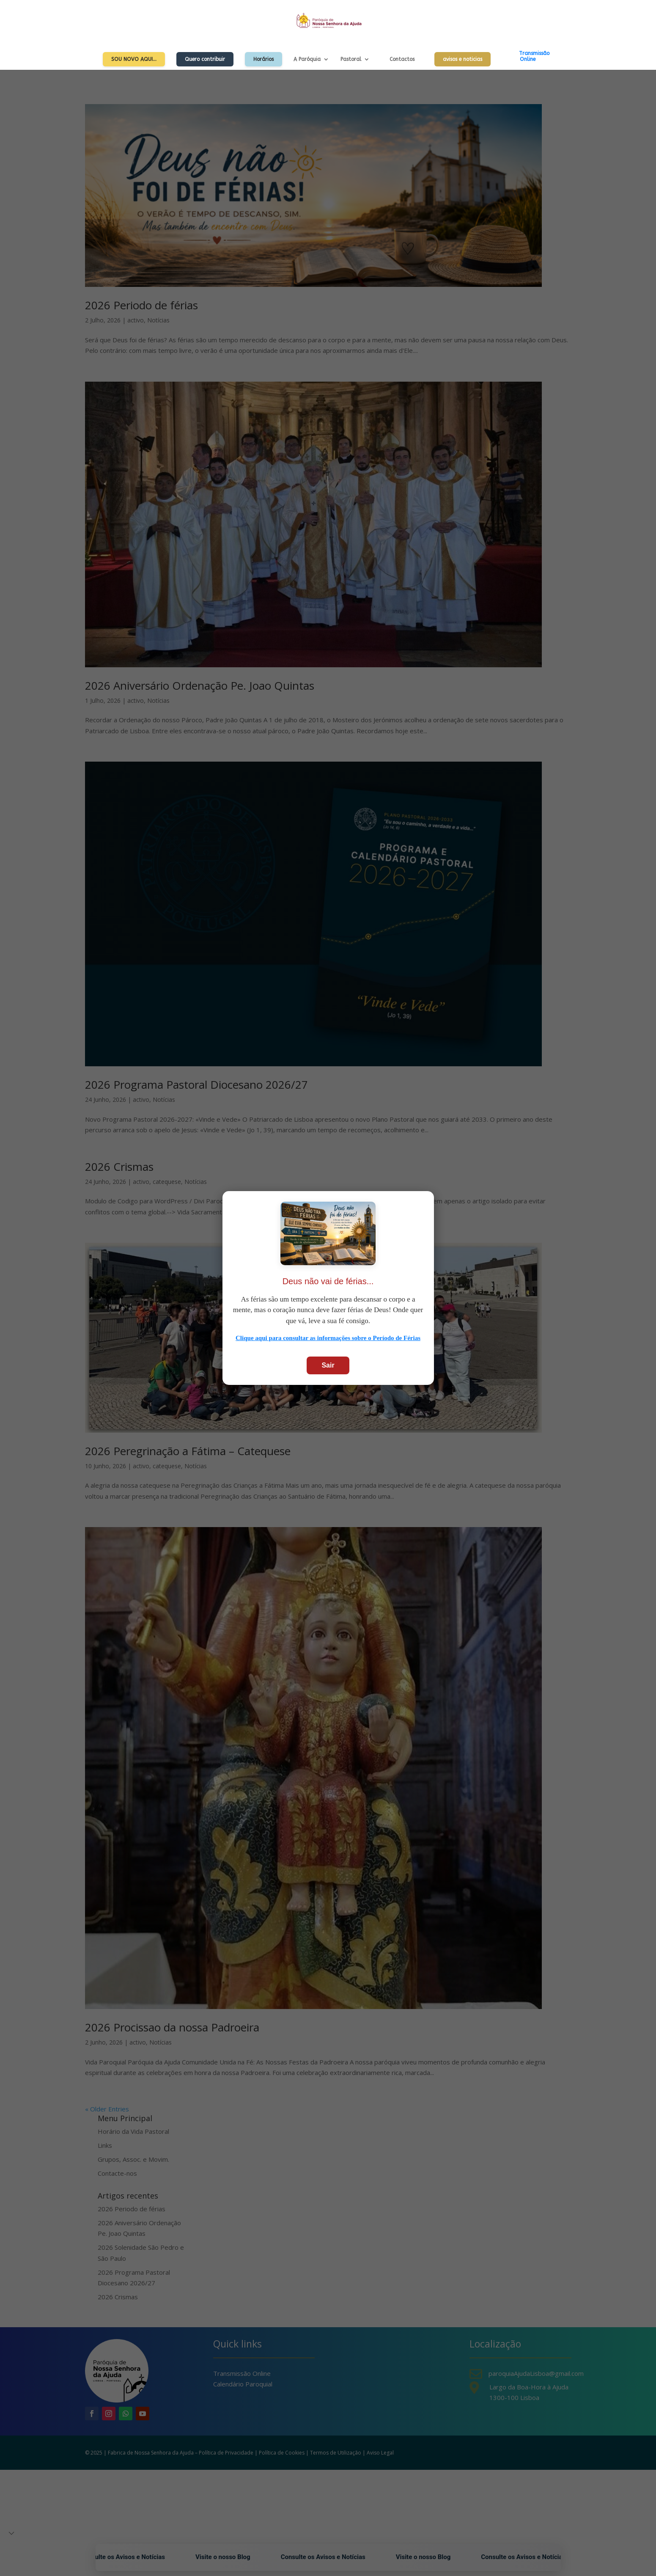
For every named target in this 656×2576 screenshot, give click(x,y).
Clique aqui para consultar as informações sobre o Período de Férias (328, 1338)
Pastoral (350, 59)
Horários (263, 59)
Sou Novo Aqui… (133, 59)
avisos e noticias (462, 59)
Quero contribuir (205, 59)
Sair (327, 1365)
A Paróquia (307, 59)
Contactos (402, 59)
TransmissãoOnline (534, 56)
